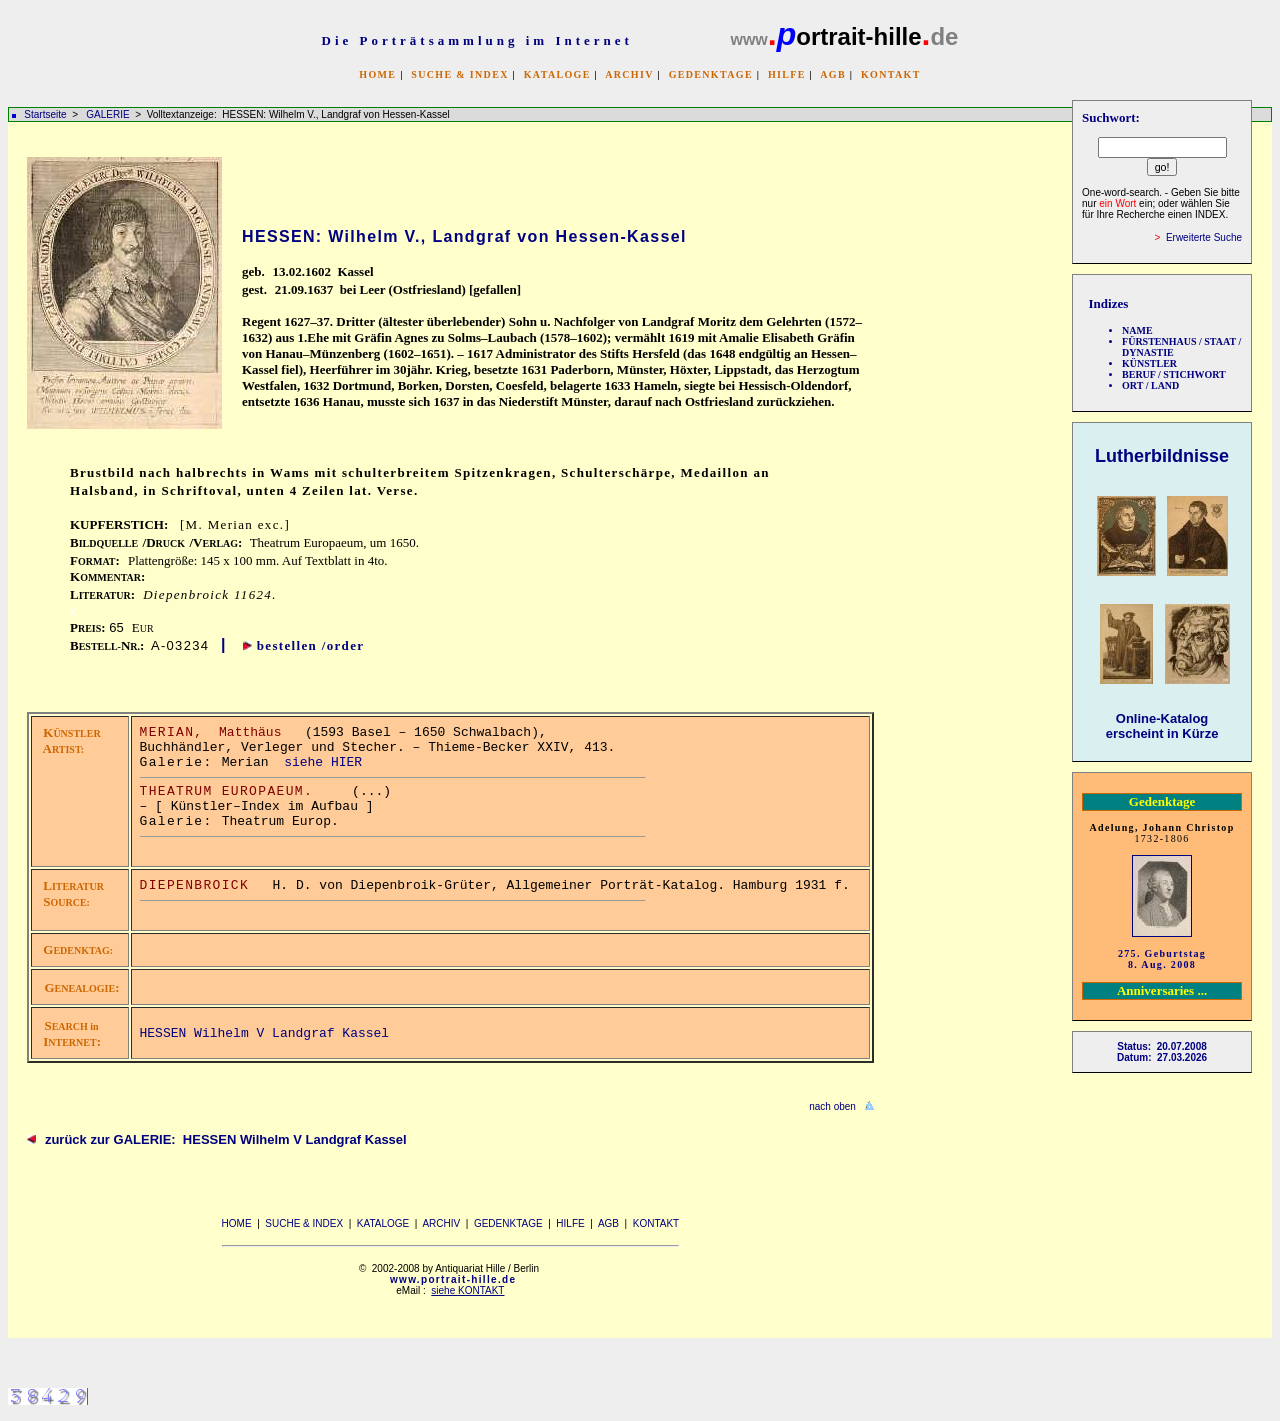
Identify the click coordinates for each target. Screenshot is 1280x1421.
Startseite (45, 114)
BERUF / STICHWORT (1174, 374)
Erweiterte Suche (1204, 237)
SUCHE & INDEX (459, 74)
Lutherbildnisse (1162, 456)
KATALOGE (557, 74)
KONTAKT (891, 74)
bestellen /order (311, 645)
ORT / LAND (1150, 385)
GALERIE (109, 114)
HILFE (787, 74)
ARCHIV (629, 74)
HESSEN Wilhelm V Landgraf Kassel (265, 1033)
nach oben (832, 1106)
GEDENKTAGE (711, 74)
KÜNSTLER (1149, 363)
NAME (1137, 330)
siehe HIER (323, 762)
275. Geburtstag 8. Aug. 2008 (1162, 959)
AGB (833, 74)
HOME (377, 74)
